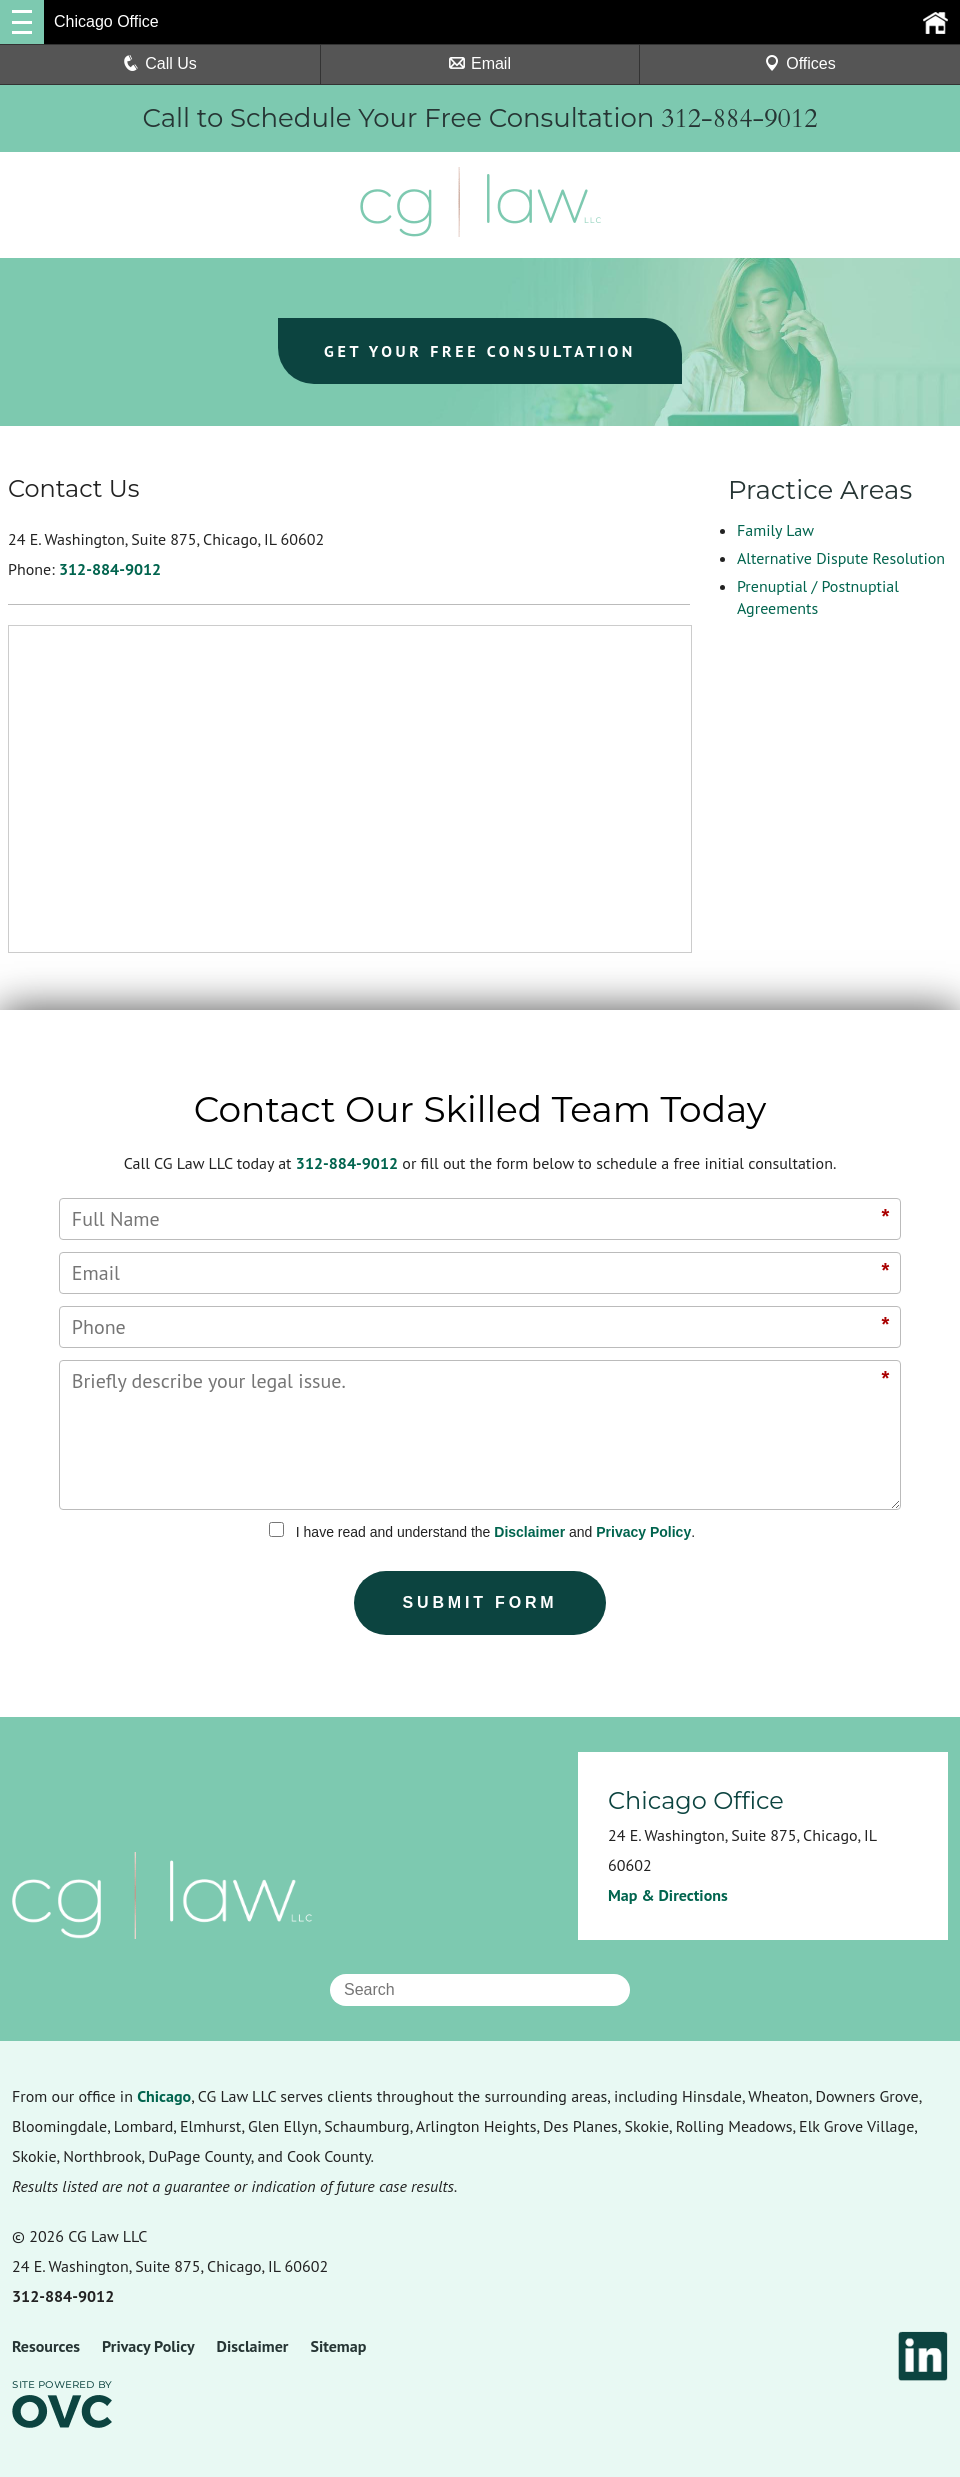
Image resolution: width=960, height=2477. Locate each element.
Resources (46, 2346)
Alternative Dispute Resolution (841, 558)
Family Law (775, 530)
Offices (800, 63)
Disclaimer (529, 1532)
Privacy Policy (643, 1532)
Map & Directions (668, 1895)
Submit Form (480, 1602)
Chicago (164, 2096)
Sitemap (338, 2346)
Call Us (160, 63)
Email (480, 63)
